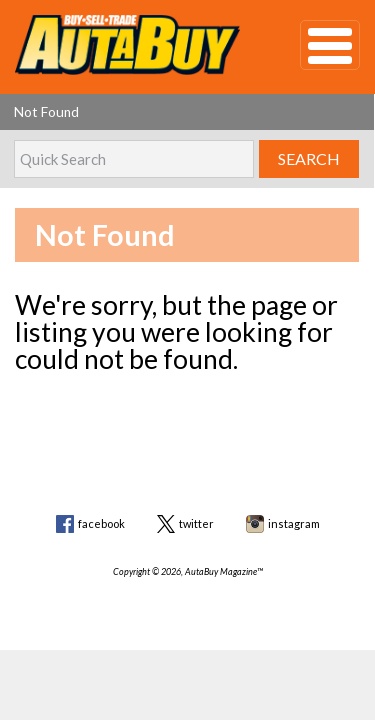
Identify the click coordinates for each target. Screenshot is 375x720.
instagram (294, 523)
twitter (196, 523)
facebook (101, 523)
